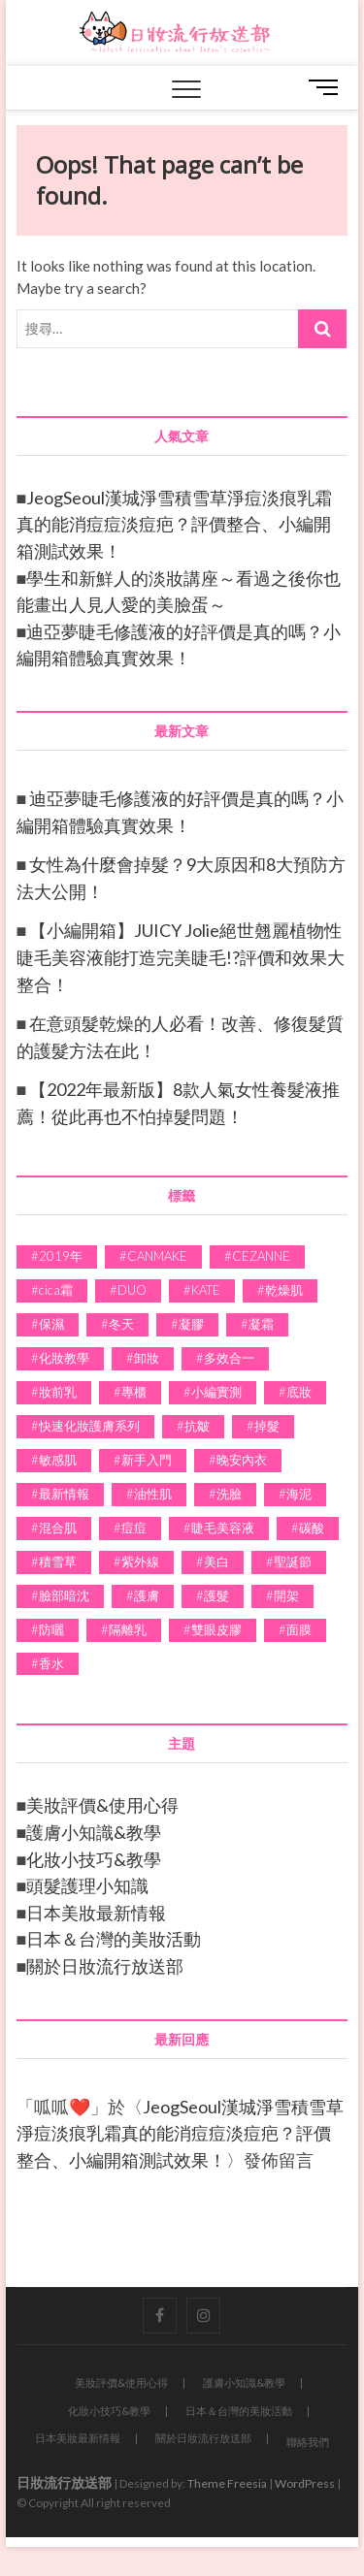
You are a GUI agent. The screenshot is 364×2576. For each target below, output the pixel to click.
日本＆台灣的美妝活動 (113, 1938)
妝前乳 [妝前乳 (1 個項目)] (58, 1392)
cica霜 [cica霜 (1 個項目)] (56, 1290)
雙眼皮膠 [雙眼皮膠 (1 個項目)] (216, 1629)
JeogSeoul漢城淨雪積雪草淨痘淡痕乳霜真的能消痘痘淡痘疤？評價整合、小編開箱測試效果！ (175, 524)
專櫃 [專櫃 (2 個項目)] (134, 1392)
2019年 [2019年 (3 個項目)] (61, 1256)
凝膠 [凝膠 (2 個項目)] (191, 1324)
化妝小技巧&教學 (93, 1859)
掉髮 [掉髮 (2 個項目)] (267, 1425)
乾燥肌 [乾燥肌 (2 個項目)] (284, 1290)
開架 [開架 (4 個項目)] (286, 1595)
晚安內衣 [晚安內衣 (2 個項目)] (241, 1459)
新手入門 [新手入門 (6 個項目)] (146, 1459)
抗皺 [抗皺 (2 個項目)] (197, 1425)
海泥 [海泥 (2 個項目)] (299, 1493)
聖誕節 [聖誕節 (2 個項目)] (293, 1561)
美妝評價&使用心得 (102, 1805)
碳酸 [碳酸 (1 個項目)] (311, 1527)
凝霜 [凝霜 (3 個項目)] (261, 1324)
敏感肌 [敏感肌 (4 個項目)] (58, 1459)
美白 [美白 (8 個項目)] (216, 1561)
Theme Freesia (227, 2483)
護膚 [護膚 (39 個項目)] (146, 1595)
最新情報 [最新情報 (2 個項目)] (64, 1493)
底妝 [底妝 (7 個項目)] (299, 1392)
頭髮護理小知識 (87, 1885)
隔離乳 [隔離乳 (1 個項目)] (128, 1629)
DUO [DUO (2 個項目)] (132, 1290)
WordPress (305, 2483)
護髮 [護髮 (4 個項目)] (216, 1595)
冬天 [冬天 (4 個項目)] (121, 1324)
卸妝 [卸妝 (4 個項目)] (146, 1358)
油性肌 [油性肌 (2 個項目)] (153, 1493)
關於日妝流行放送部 (104, 1966)
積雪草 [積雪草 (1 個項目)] (58, 1561)
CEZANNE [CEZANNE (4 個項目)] (261, 1256)
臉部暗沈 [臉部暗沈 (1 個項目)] (64, 1595)
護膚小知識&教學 (93, 1832)
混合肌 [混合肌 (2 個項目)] (58, 1527)
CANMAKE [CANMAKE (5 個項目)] (157, 1256)
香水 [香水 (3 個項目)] (51, 1663)
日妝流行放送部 (64, 2482)
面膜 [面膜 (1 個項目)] (299, 1629)
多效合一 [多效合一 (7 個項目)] (229, 1358)
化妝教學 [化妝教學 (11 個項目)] (64, 1358)
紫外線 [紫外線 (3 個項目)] (140, 1561)
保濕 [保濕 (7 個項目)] (51, 1324)
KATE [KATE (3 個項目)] (205, 1290)
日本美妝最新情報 (96, 1912)
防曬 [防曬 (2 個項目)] (51, 1629)
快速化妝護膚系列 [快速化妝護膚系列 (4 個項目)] (89, 1425)
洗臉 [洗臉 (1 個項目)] (229, 1493)
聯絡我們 (307, 2441)
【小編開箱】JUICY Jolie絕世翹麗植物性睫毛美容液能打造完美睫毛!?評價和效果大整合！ (181, 956)
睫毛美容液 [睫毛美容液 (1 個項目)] (222, 1527)
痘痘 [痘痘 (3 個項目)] (134, 1527)
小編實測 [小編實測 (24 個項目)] (216, 1392)
